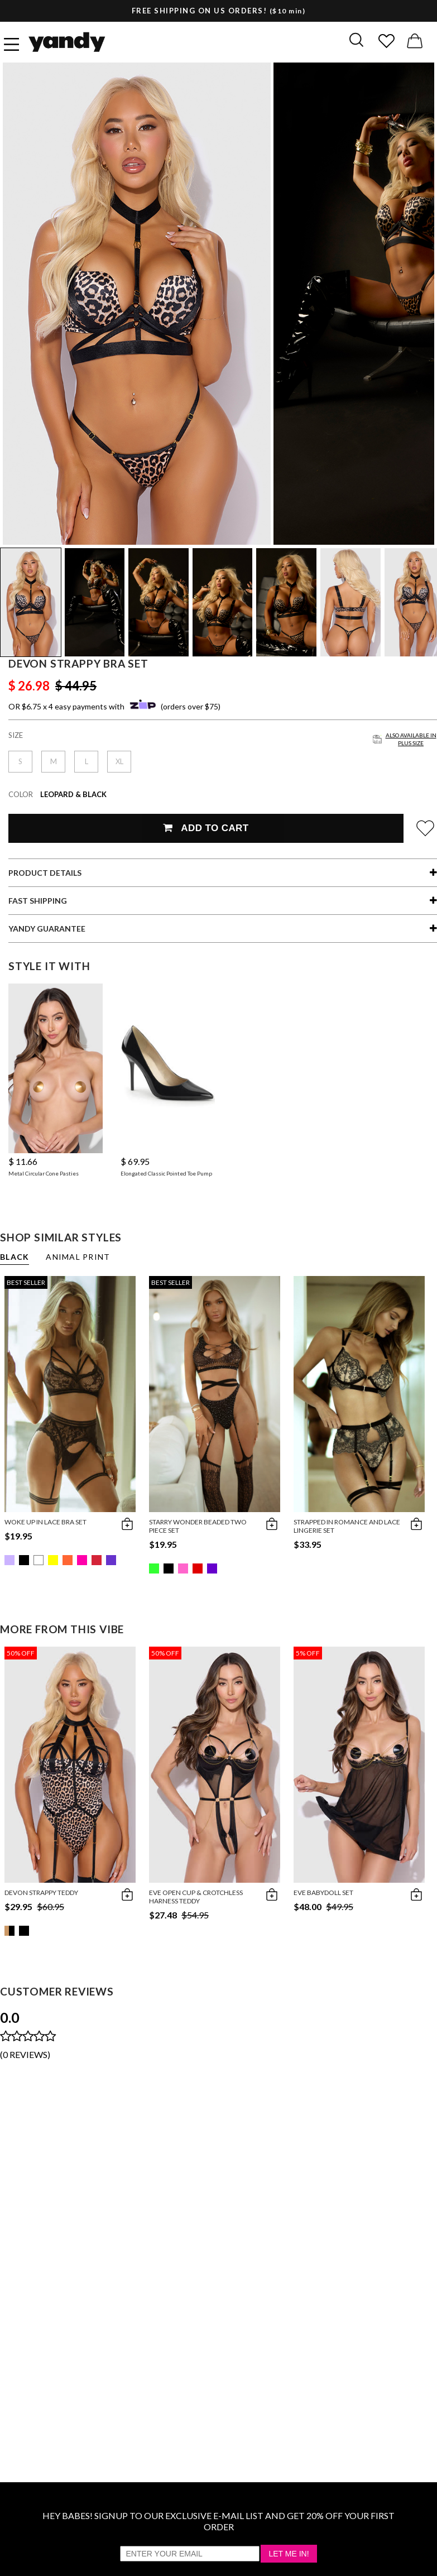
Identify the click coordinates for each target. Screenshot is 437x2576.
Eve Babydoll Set (323, 1892)
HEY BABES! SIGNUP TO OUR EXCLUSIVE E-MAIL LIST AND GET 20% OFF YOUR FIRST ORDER (218, 2521)
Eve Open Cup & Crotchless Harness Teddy (196, 1896)
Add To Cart (205, 828)
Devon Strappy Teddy (41, 1892)
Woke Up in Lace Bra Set (45, 1522)
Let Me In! (288, 2553)
